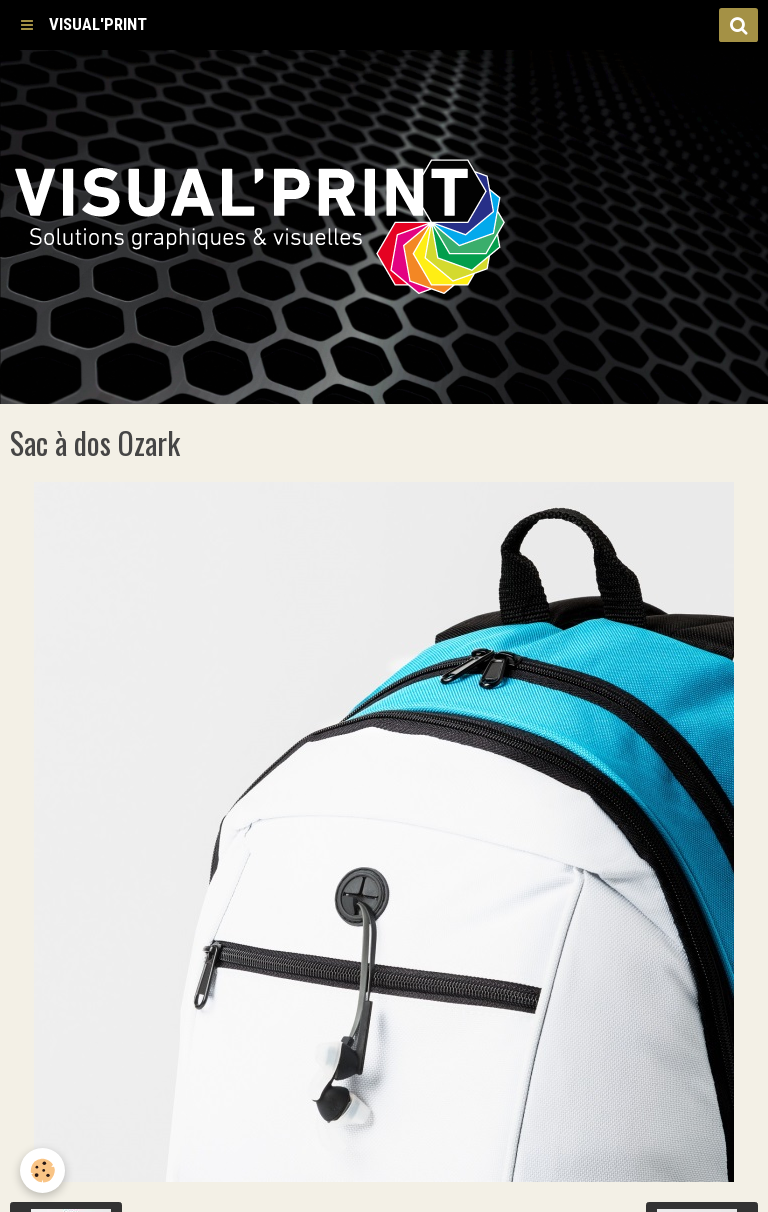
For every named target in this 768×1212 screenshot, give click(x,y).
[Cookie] (42, 1170)
